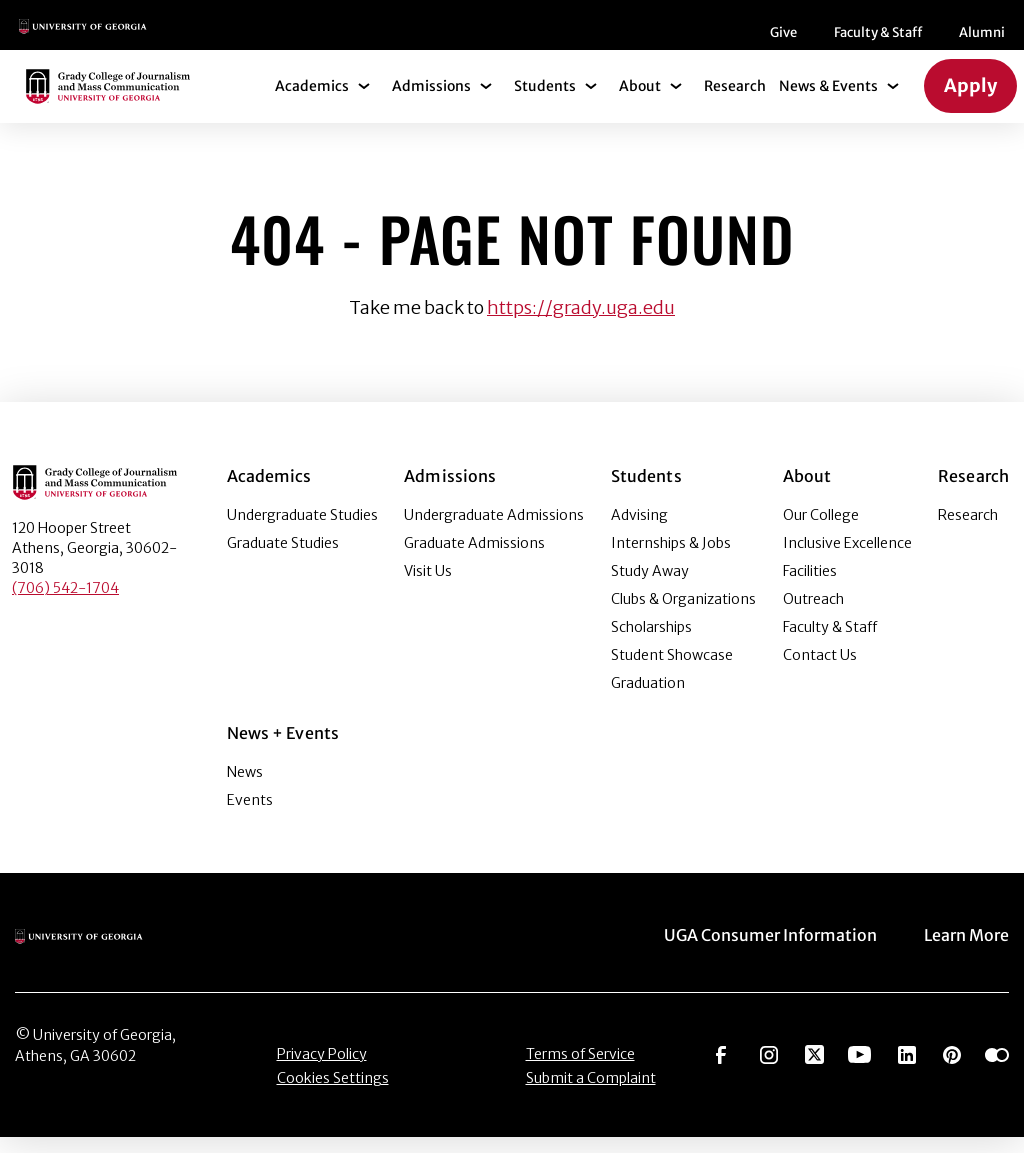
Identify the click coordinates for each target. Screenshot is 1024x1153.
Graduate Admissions (474, 559)
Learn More (966, 951)
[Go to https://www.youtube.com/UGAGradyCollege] (859, 1069)
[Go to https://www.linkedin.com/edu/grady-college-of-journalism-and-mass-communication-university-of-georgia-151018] (907, 1069)
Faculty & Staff (487, 40)
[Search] (975, 33)
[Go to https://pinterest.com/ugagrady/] (952, 1069)
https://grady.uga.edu (581, 323)
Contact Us (820, 671)
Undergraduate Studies (302, 531)
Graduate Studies (283, 559)
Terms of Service (580, 1070)
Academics (312, 102)
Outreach (813, 615)
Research (735, 102)
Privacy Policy (322, 1070)
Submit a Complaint (591, 1094)
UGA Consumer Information (770, 951)
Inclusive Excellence (847, 559)
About (640, 102)
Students (545, 102)
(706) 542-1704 (65, 604)
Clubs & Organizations (683, 615)
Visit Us (428, 587)
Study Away (650, 587)
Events (250, 816)
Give (392, 40)
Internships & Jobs (671, 559)
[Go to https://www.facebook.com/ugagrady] (721, 1069)
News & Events (828, 102)
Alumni (591, 40)
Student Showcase (672, 671)
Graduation (648, 699)
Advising (639, 531)
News (245, 788)
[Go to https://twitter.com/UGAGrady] (814, 1069)
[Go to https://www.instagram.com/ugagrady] (769, 1069)
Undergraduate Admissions (494, 531)
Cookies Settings (333, 1094)
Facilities (810, 587)
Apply (970, 101)
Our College (821, 531)
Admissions (431, 102)
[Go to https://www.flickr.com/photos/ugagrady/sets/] (997, 1069)
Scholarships (651, 643)
